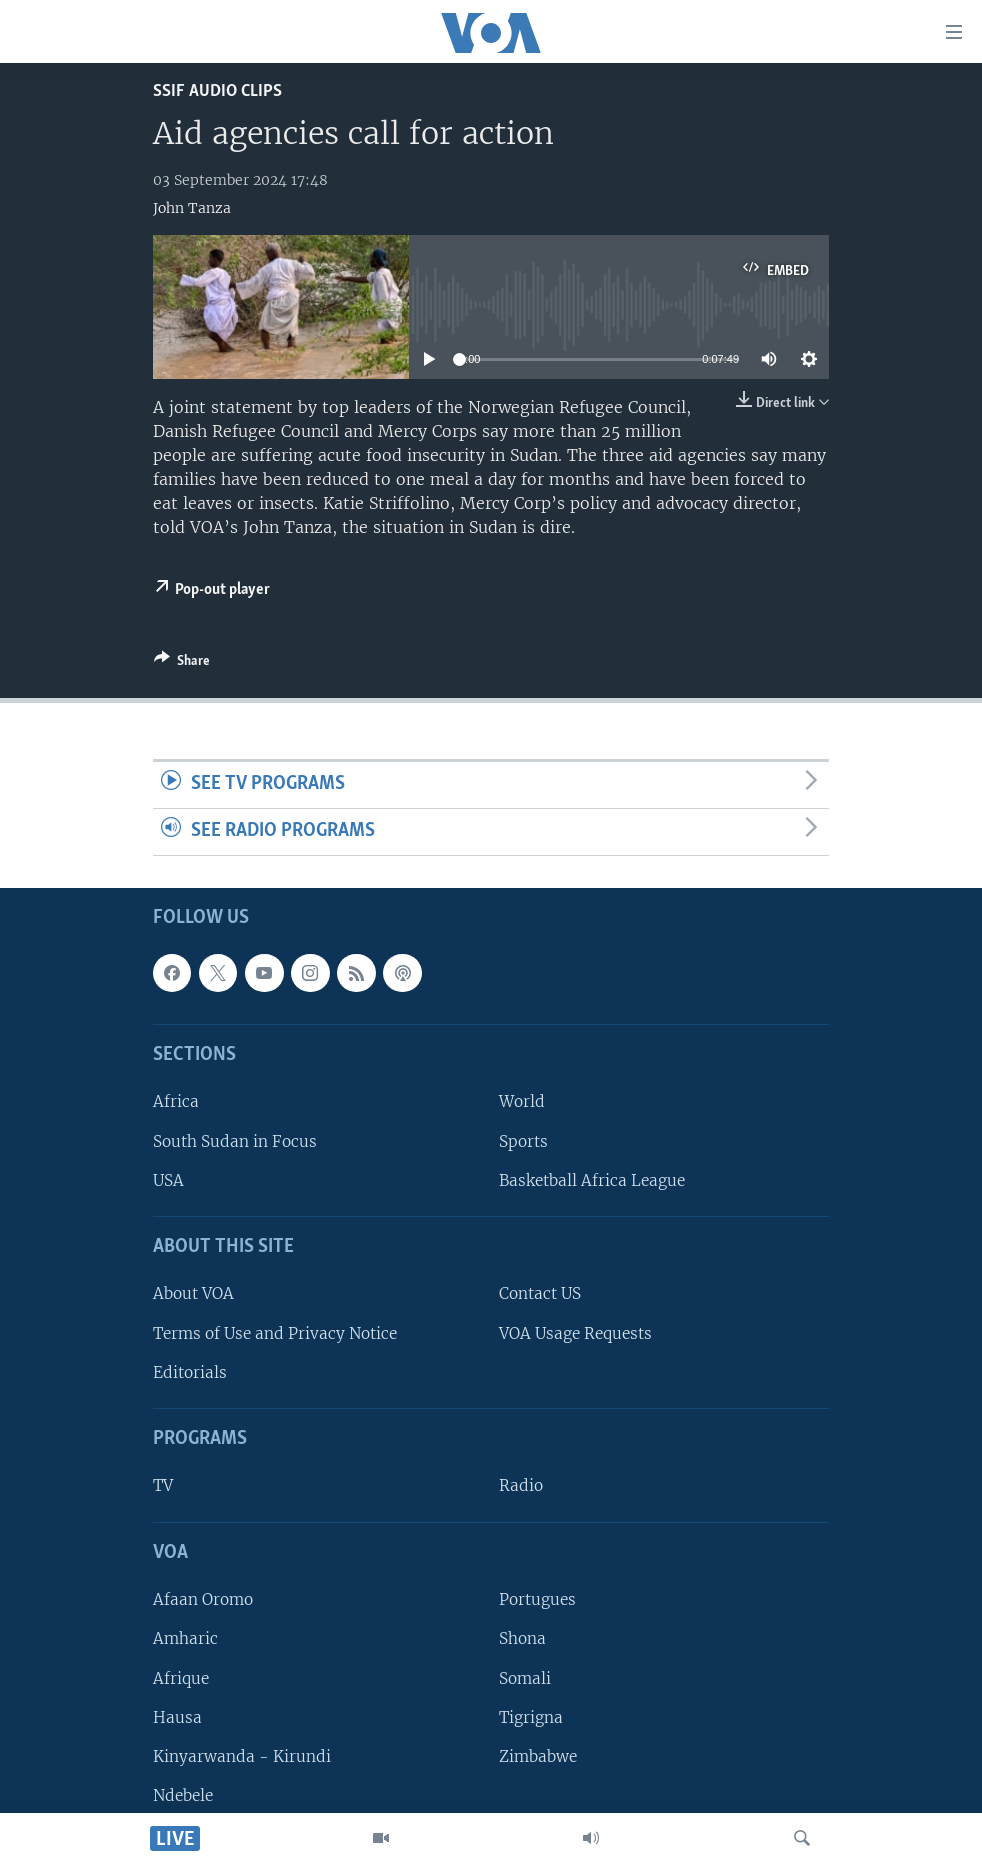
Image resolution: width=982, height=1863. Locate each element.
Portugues (537, 1599)
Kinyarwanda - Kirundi (242, 1756)
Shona (522, 1638)
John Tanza (192, 208)
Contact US (540, 1293)
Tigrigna (531, 1716)
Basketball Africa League (592, 1179)
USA (168, 1179)
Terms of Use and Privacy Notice (275, 1332)
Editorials (190, 1371)
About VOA (193, 1293)
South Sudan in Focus (235, 1140)
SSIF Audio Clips (217, 91)
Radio (521, 1485)
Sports (523, 1140)
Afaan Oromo (203, 1599)
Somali (525, 1677)
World (522, 1101)
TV (163, 1485)
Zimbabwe (538, 1756)
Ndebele (183, 1795)
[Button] (182, 664)
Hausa (177, 1716)
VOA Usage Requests (575, 1332)
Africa (176, 1101)
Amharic (185, 1638)
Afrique (181, 1677)
